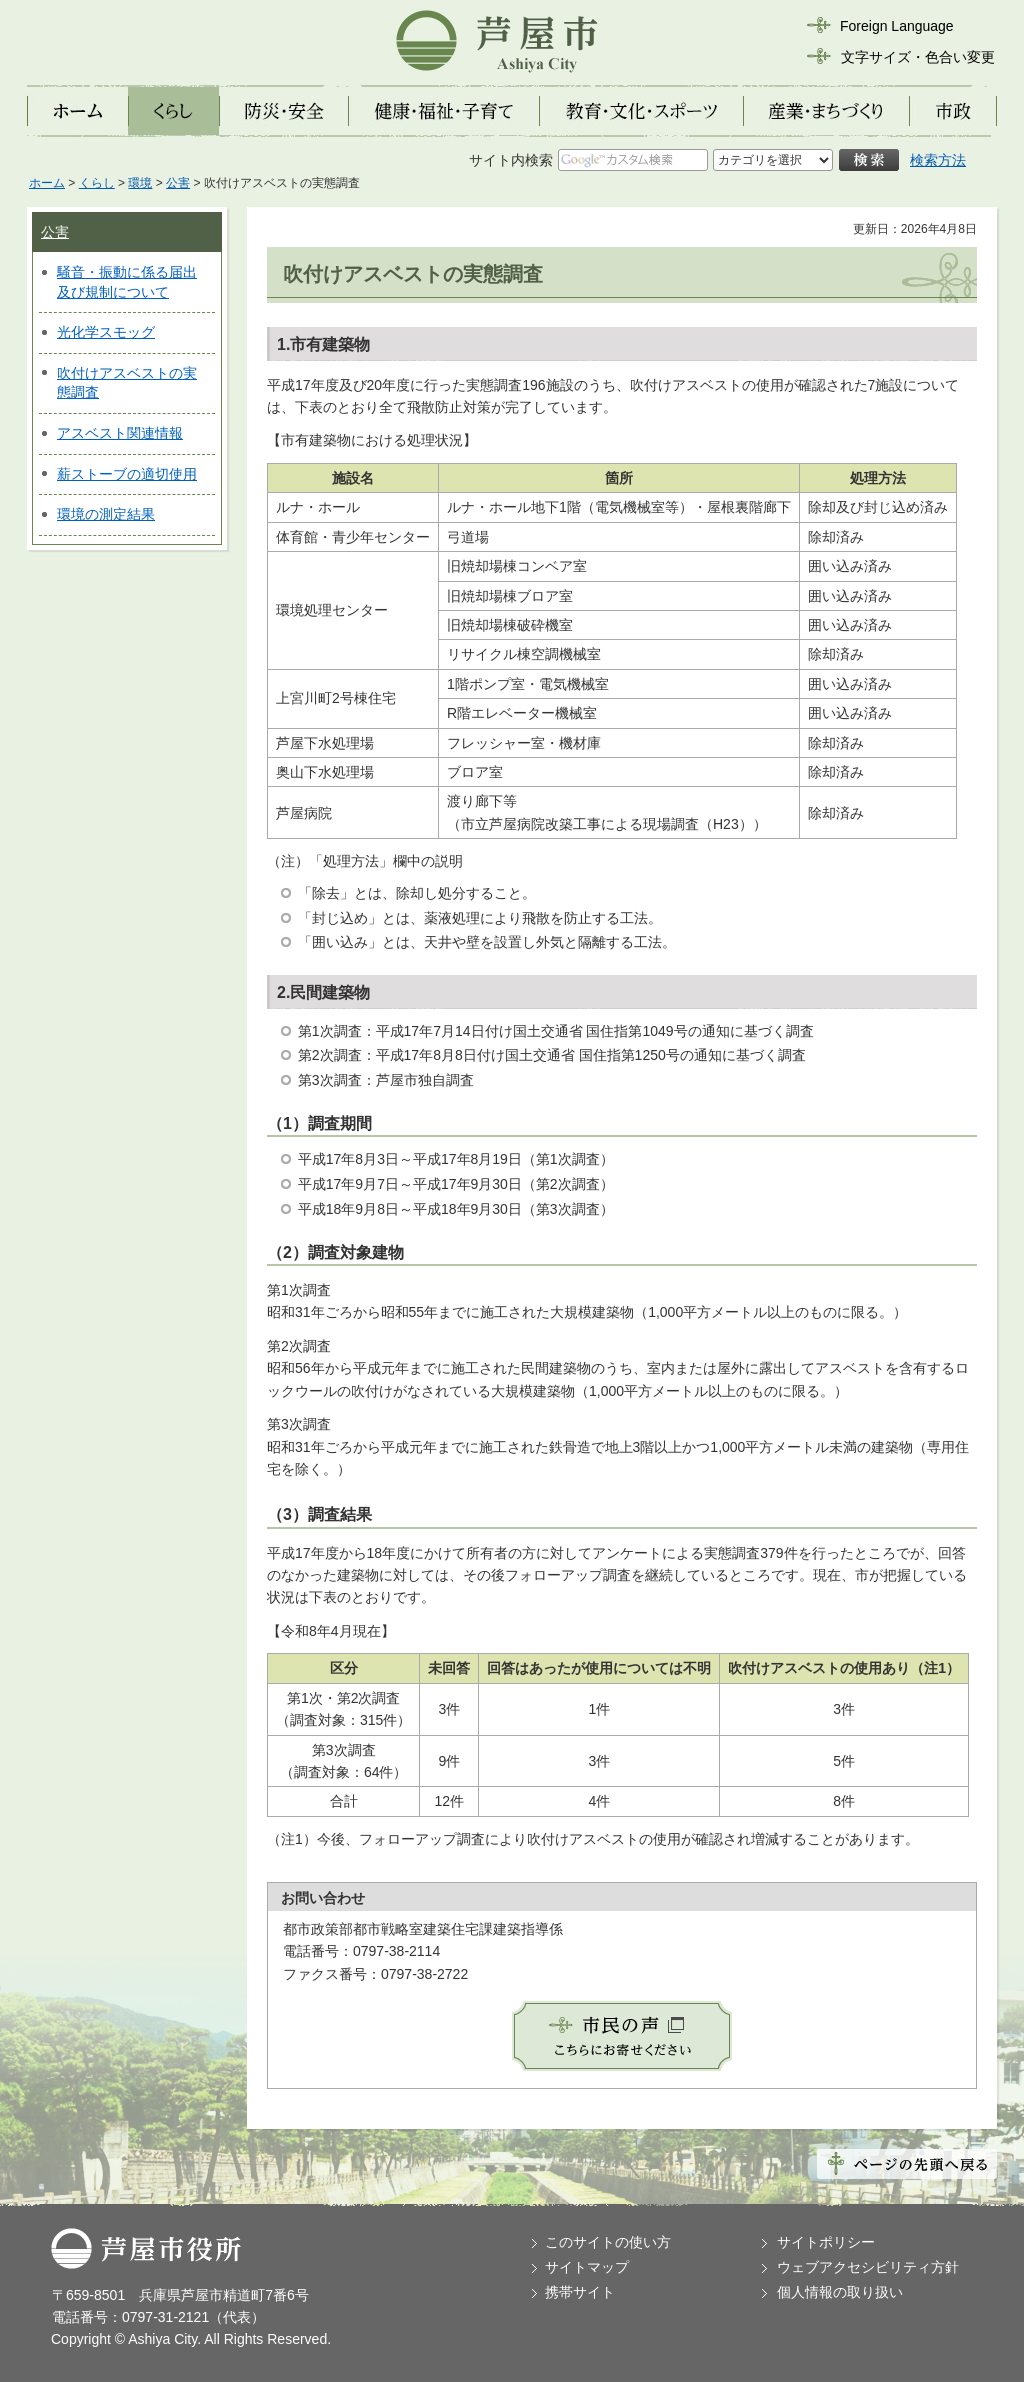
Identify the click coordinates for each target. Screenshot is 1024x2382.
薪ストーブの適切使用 (127, 474)
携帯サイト (580, 2292)
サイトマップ (587, 2267)
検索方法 (938, 160)
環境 (140, 183)
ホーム (47, 183)
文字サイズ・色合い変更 (918, 57)
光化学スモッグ (106, 332)
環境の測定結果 (106, 514)
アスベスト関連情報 (120, 433)
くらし (97, 183)
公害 (178, 183)
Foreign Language (897, 26)
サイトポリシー (826, 2242)
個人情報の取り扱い (840, 2292)
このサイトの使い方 (608, 2242)
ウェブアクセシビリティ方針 (868, 2267)
